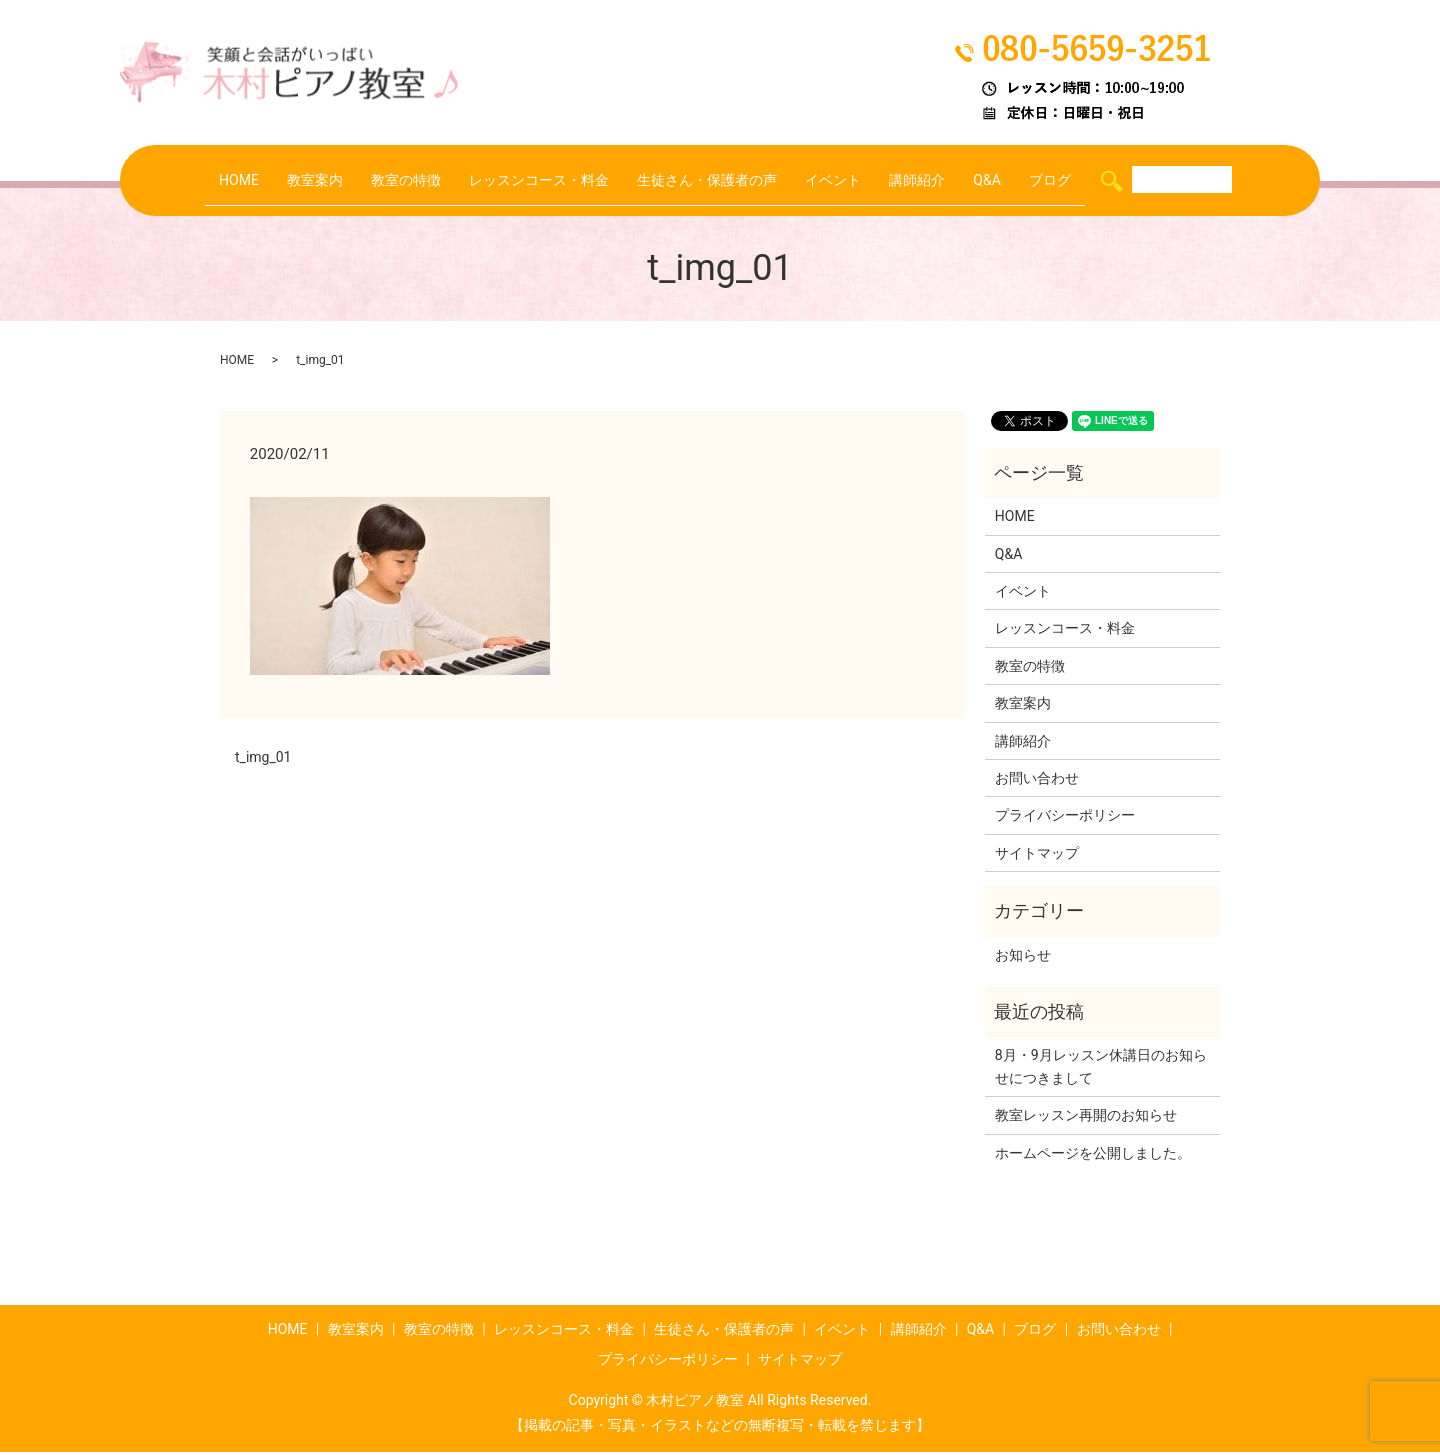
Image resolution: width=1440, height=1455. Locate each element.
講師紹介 (936, 181)
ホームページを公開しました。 (1093, 1156)
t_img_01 (263, 760)
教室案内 (291, 181)
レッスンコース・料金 (531, 181)
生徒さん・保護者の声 (711, 181)
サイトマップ (1037, 856)
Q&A (1011, 181)
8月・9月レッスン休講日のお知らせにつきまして (1101, 1069)
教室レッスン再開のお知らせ (1086, 1118)
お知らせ (1023, 958)
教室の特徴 (388, 181)
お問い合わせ (1037, 781)
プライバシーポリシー (1065, 818)
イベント (846, 181)
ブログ (1078, 181)
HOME (210, 181)
